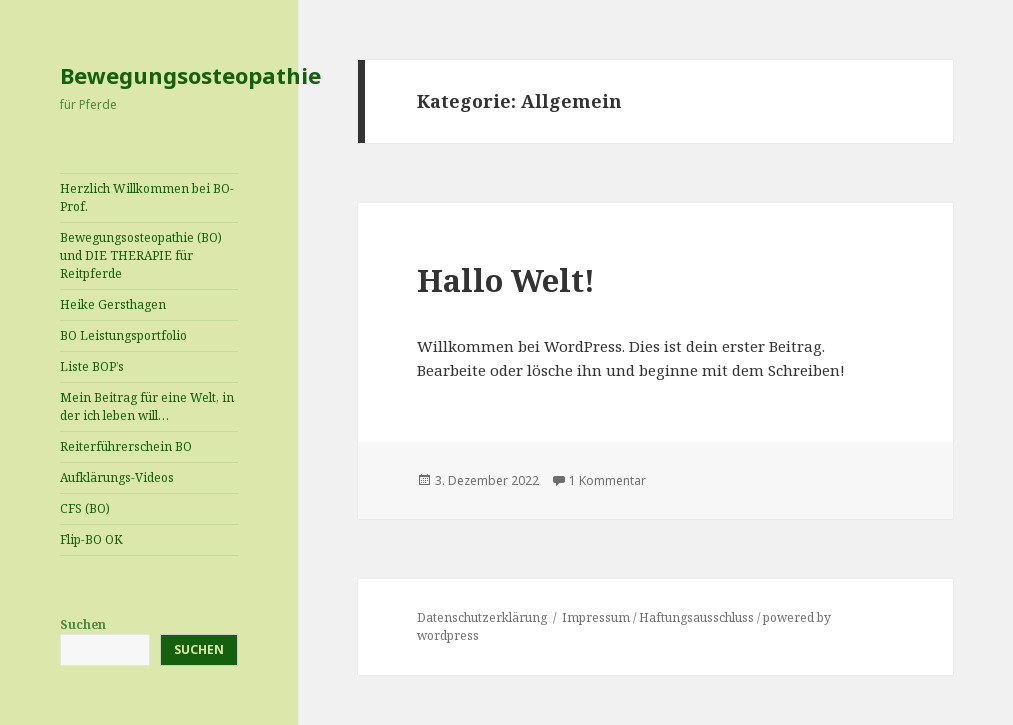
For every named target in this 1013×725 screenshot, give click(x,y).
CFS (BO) (85, 508)
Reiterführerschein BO (126, 446)
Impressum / (600, 617)
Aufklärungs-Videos (117, 477)
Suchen (83, 624)
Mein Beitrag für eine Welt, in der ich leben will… (147, 406)
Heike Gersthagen (113, 304)
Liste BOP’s (92, 366)
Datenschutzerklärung (482, 617)
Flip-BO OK (91, 539)
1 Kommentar (607, 480)
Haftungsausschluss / (701, 617)
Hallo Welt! (506, 280)
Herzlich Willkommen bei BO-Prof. (147, 197)
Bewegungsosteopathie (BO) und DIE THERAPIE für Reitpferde (141, 255)
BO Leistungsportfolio (123, 335)
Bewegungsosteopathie (190, 75)
